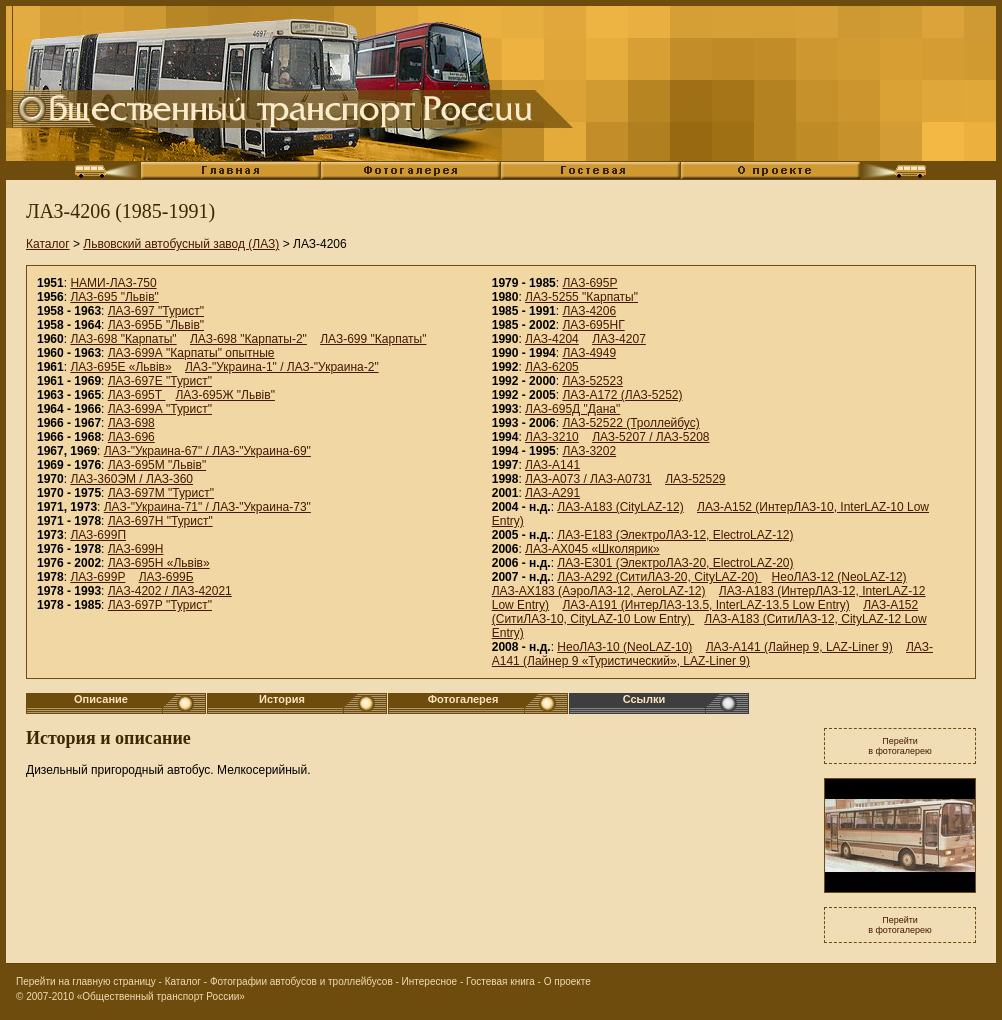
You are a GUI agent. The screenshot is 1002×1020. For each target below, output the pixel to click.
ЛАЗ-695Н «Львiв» (159, 563)
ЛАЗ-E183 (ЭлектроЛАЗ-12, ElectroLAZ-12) (675, 535)
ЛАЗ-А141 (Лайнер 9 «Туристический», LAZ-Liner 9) (712, 654)
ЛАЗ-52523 (592, 381)
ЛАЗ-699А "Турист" (160, 409)
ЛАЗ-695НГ (593, 325)
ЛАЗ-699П (98, 535)
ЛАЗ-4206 (589, 311)
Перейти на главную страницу (86, 981)
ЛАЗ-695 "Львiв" (114, 297)
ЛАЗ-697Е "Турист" (160, 381)
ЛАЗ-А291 (552, 493)
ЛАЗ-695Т (137, 395)
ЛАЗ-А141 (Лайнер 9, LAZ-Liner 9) (799, 647)
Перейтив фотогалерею (900, 746)
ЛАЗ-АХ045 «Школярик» (592, 549)
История (282, 699)
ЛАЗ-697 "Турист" (156, 311)
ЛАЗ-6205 (552, 367)
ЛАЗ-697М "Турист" (161, 493)
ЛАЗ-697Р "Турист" (160, 605)
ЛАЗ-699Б (166, 577)
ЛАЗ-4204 (552, 339)
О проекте (567, 981)
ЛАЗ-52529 (695, 479)
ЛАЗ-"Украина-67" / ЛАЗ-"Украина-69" (207, 451)
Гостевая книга (500, 981)
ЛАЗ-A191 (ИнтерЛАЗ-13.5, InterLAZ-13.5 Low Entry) (705, 605)
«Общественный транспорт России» (161, 996)
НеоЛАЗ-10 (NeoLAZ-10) (624, 647)
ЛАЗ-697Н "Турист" (160, 521)
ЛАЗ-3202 (589, 451)
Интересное (430, 981)
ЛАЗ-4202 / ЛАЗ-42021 (170, 591)
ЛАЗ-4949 (589, 353)
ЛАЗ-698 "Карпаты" (123, 339)
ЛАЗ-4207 (619, 339)
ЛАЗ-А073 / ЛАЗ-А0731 (588, 479)
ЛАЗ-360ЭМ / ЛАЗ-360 (131, 479)
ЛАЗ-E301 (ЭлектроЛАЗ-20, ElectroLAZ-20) (675, 563)
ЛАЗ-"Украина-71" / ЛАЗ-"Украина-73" (207, 507)
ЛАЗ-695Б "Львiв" (156, 325)
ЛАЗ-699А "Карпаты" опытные (191, 353)
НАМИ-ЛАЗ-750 (113, 283)
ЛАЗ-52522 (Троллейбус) (630, 423)
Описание (101, 699)
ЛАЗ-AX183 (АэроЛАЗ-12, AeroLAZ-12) (599, 591)
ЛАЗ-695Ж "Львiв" (225, 395)
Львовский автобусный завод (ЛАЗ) (181, 244)
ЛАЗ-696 (131, 437)
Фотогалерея (463, 699)
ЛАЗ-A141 (552, 465)
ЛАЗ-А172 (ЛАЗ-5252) (622, 395)
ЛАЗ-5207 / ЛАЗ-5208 (650, 437)
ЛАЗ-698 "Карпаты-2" (248, 339)
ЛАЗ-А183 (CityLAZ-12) (620, 507)
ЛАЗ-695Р (589, 283)
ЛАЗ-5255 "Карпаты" (581, 297)
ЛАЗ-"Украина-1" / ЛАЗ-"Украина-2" (282, 367)
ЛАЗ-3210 (552, 437)
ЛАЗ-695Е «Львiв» (120, 367)
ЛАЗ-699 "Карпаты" (373, 339)
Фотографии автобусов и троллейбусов (301, 981)
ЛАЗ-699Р (97, 577)
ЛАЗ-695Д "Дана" (572, 409)
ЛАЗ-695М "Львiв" (157, 465)
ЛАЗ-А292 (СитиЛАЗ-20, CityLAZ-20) (659, 577)
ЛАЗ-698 (131, 423)
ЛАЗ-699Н (136, 549)
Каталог (48, 244)
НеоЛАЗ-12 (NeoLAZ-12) (839, 577)
